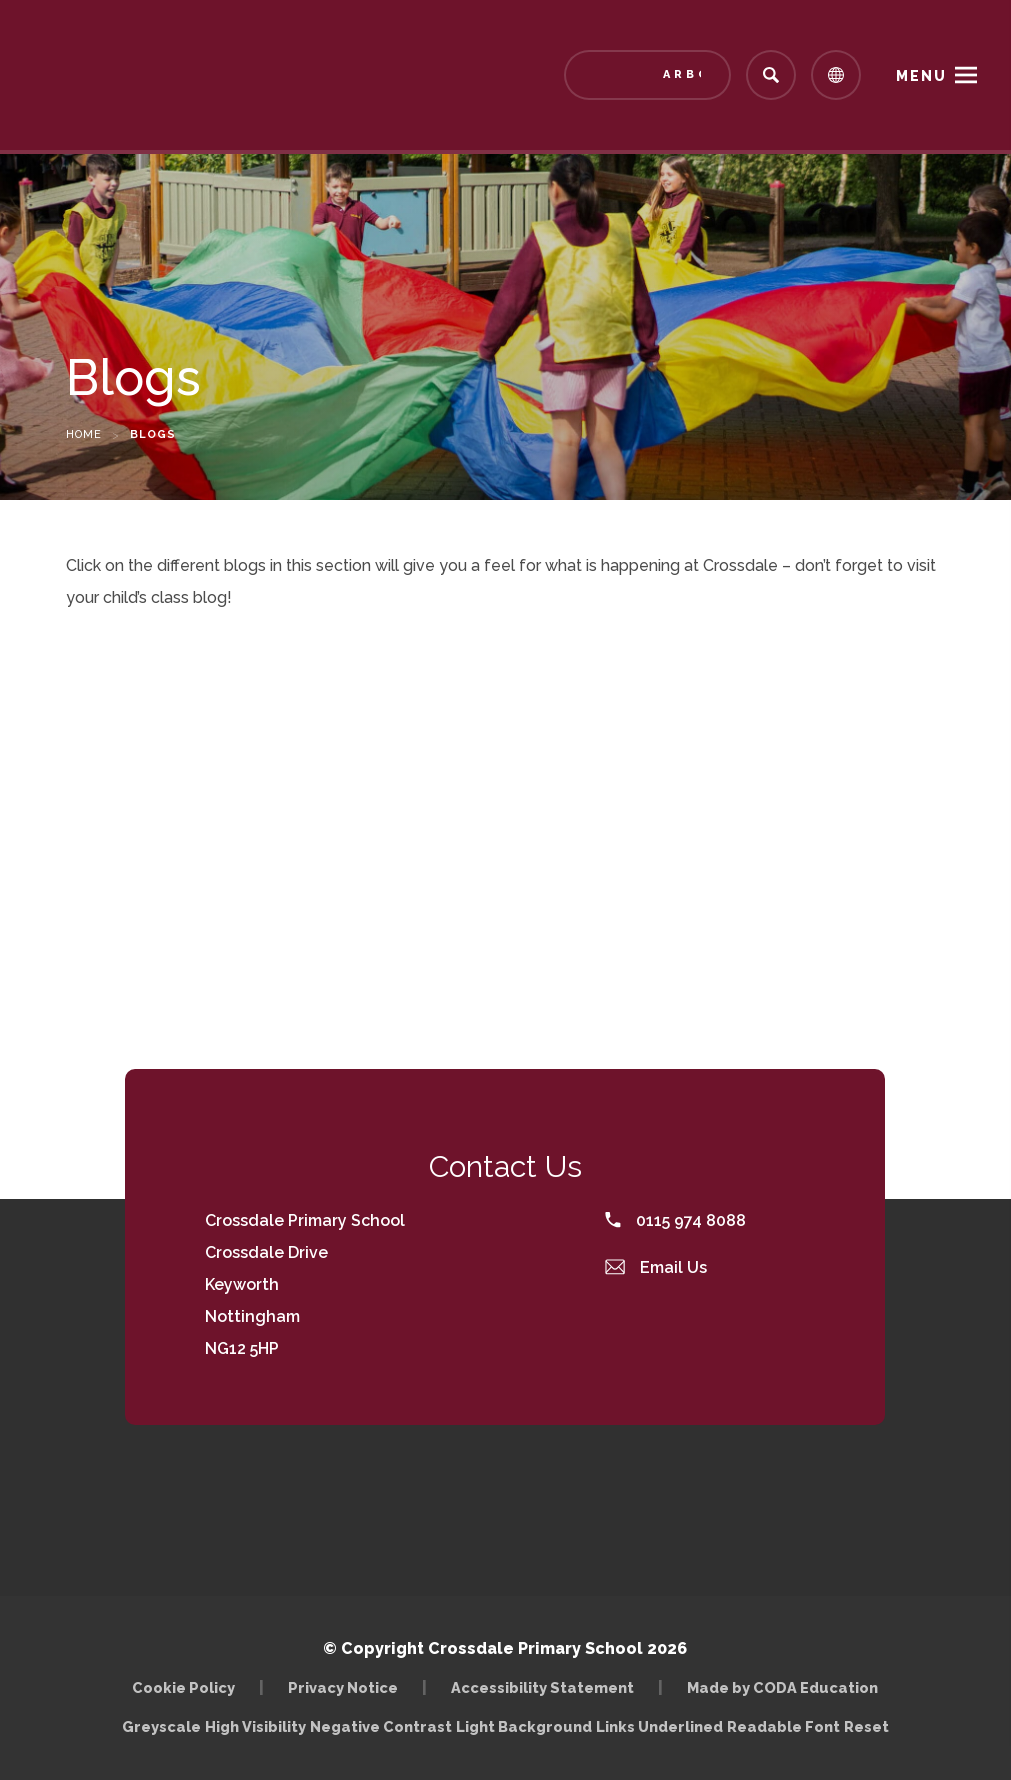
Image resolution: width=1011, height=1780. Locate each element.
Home (84, 434)
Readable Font (783, 1726)
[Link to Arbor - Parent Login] (647, 75)
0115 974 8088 (675, 1220)
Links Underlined (659, 1726)
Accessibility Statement (542, 1687)
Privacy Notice (343, 1687)
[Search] (771, 75)
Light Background (524, 1726)
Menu (921, 76)
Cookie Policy (183, 1687)
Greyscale (161, 1726)
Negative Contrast (381, 1726)
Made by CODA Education (782, 1687)
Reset (866, 1726)
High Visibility (255, 1726)
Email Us (656, 1267)
